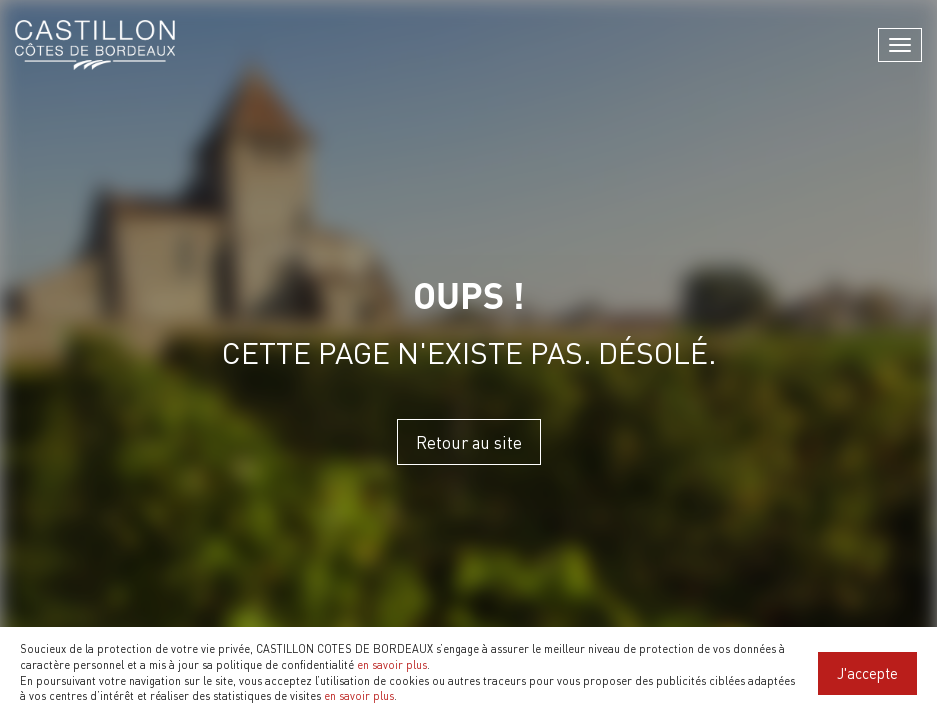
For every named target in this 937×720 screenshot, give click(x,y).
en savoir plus (392, 665)
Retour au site (469, 442)
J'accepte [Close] (867, 673)
